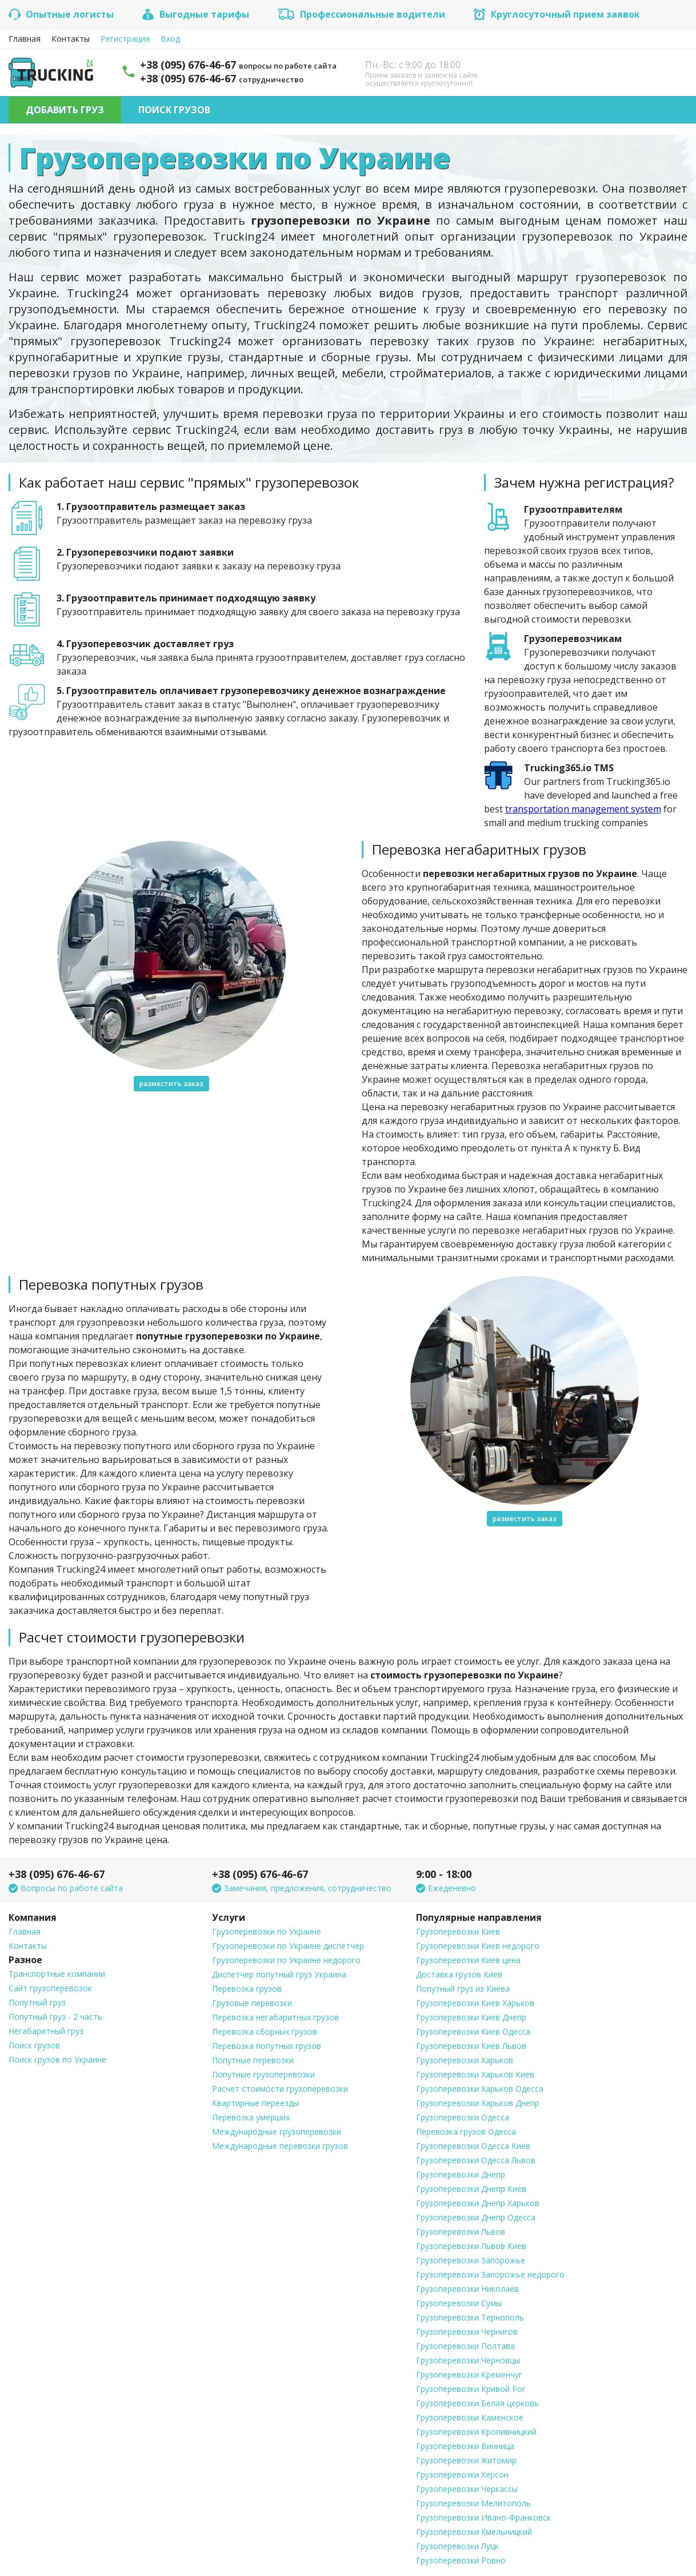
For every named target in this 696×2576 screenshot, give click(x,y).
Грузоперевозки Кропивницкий (476, 2431)
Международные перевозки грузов (280, 2145)
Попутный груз (37, 2002)
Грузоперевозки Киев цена (468, 1960)
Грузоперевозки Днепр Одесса (475, 2217)
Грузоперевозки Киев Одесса (473, 2031)
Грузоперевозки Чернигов (467, 2331)
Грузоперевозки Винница (465, 2446)
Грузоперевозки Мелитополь (473, 2503)
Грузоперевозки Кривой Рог (471, 2388)
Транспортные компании (57, 1973)
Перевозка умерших (251, 2117)
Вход (170, 39)
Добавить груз (65, 109)
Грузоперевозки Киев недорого (477, 1945)
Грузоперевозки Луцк (457, 2546)
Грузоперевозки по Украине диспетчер (288, 1945)
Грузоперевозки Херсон (462, 2474)
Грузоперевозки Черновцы (468, 2360)
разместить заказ (171, 1083)
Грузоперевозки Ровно (461, 2560)
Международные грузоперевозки (276, 2131)
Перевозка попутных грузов (266, 2045)
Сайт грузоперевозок (50, 1988)
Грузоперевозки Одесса (462, 2117)
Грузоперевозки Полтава (465, 2345)
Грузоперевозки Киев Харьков (475, 2002)
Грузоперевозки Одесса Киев (473, 2145)
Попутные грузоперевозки (263, 2074)
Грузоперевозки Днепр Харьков (477, 2203)
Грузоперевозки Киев (458, 1931)
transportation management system (583, 809)
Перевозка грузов (247, 1988)
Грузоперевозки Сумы (459, 2303)
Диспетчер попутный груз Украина (279, 1974)
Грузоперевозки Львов (460, 2231)
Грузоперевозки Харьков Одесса (479, 2088)
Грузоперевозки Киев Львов (471, 2045)
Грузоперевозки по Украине (266, 1931)
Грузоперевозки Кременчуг (469, 2374)
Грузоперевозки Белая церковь (477, 2403)
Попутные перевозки (253, 2060)
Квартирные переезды (255, 2103)
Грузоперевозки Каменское (469, 2417)
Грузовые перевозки (252, 2002)
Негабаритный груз (46, 2030)
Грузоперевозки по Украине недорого (286, 1960)
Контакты (70, 39)
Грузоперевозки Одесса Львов (475, 2160)
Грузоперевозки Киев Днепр (471, 2017)
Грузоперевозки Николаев (467, 2288)
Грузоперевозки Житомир (466, 2460)
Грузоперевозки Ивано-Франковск (483, 2517)
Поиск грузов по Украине (57, 2059)
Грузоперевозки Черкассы (467, 2488)
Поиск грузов (174, 109)
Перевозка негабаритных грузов (275, 2017)
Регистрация (125, 39)
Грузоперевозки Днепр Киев (471, 2188)
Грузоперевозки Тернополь (470, 2317)
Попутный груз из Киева (463, 1988)
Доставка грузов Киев (459, 1974)
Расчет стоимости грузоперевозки (280, 2088)
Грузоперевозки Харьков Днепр (477, 2103)
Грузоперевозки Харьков (464, 2060)
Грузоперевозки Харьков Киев (475, 2074)
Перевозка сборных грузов (264, 2031)
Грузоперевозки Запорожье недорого (490, 2274)
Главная (25, 39)
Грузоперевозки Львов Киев (471, 2245)
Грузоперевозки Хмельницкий (474, 2531)
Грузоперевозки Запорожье (470, 2260)
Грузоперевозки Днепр (460, 2174)
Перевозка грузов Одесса (466, 2131)
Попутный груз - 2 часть (55, 2016)
